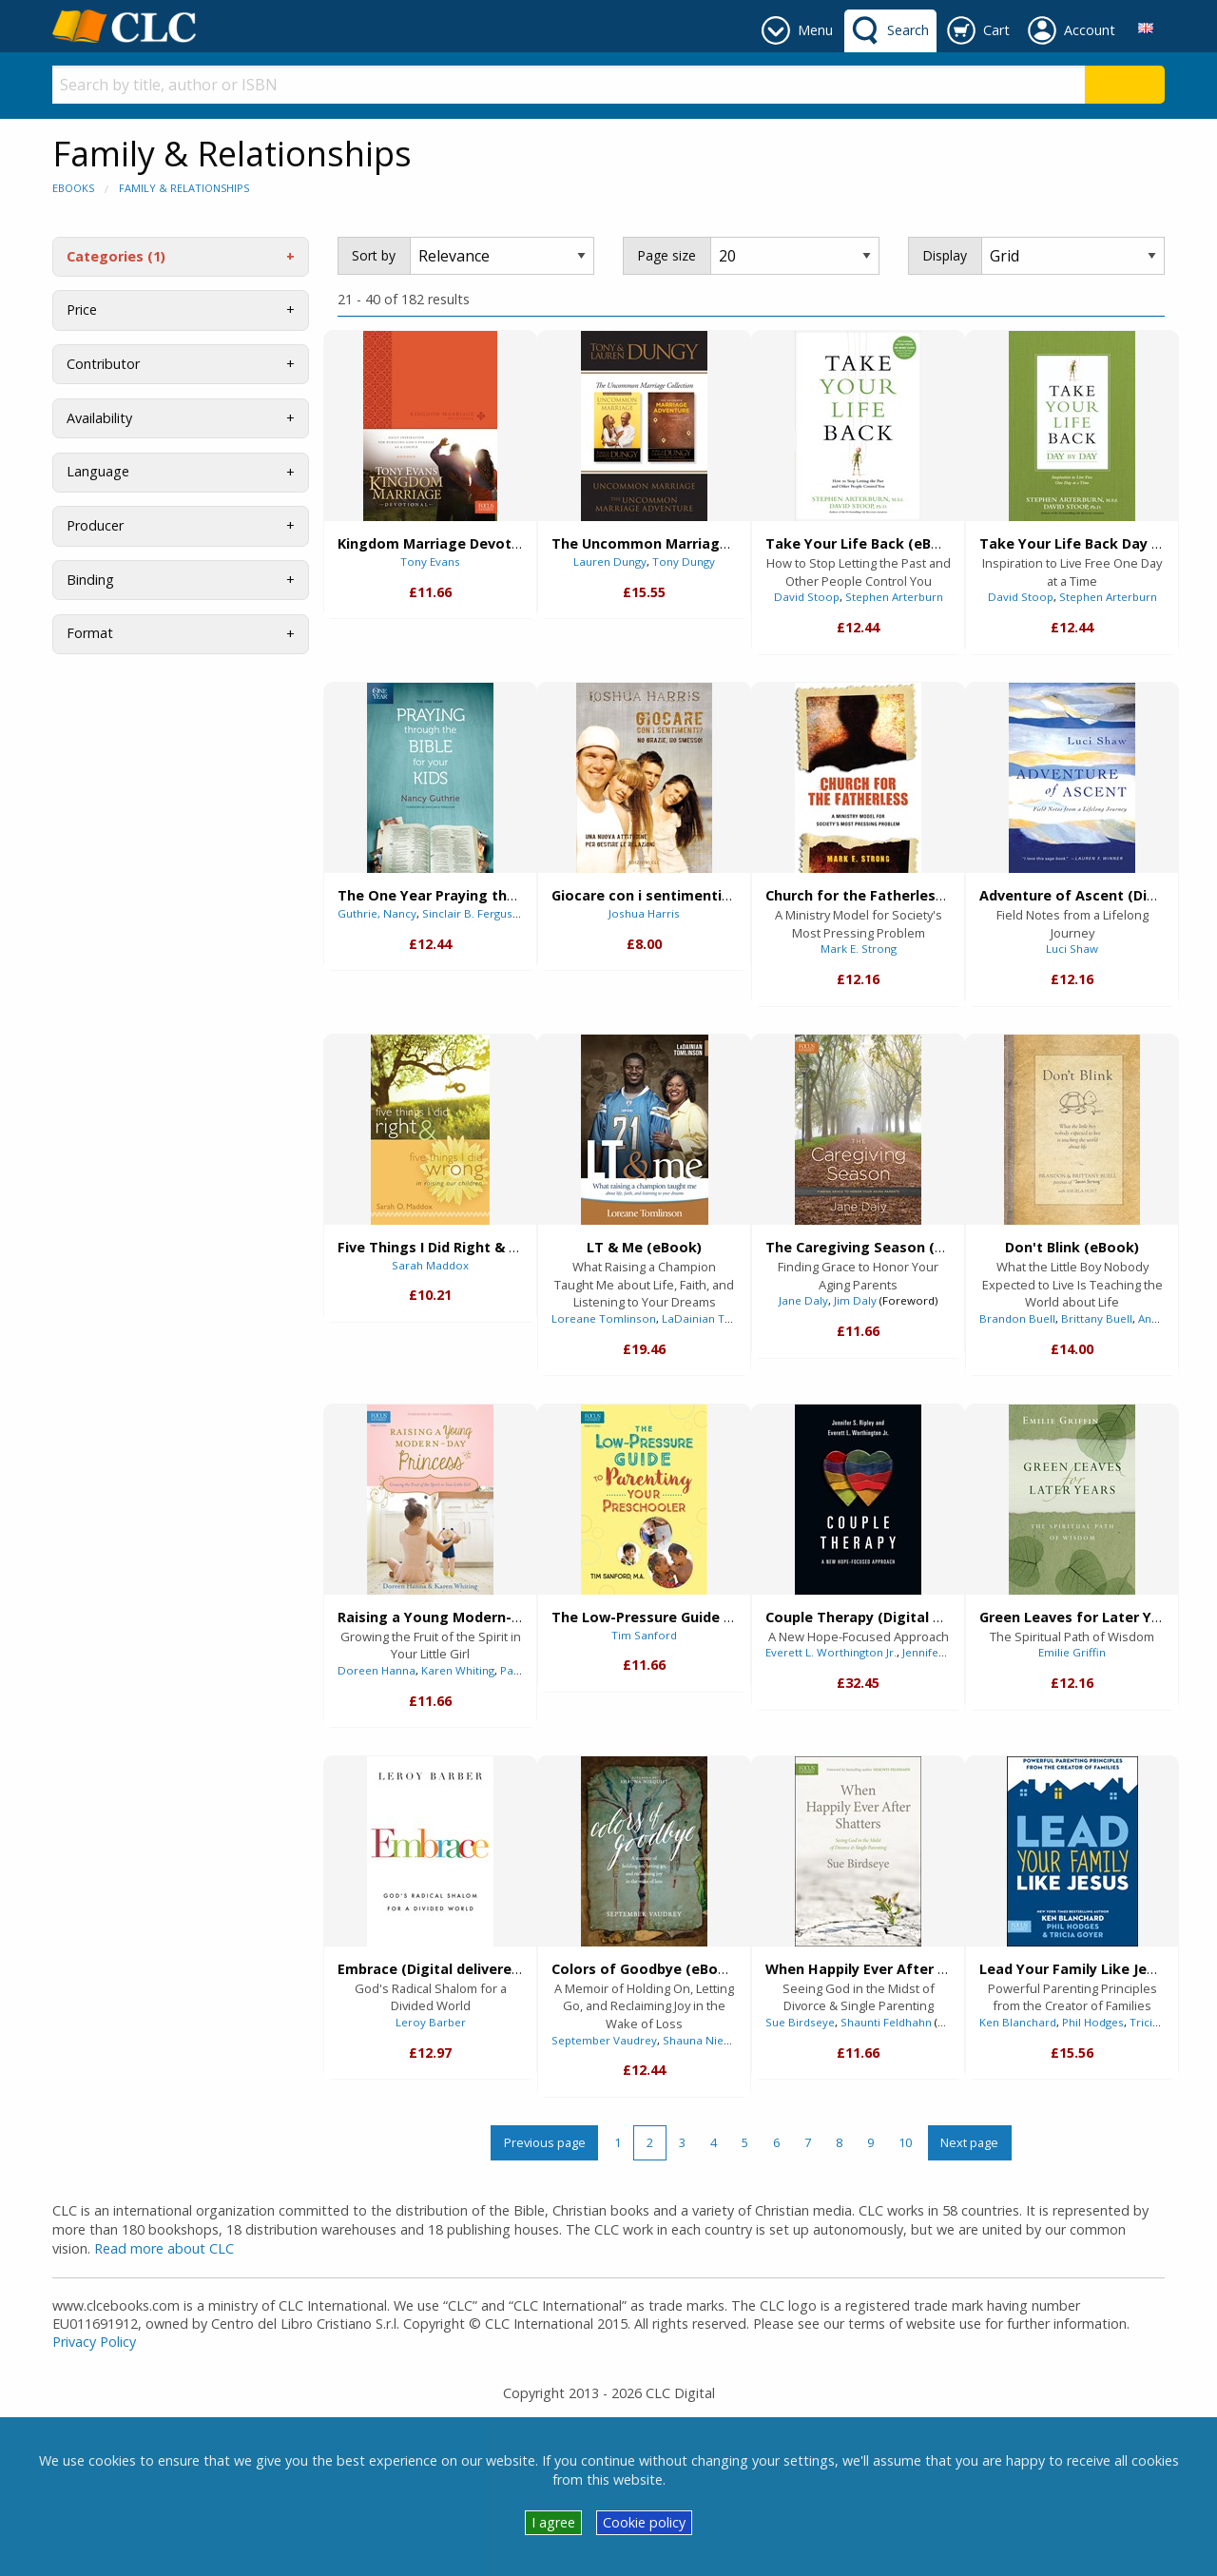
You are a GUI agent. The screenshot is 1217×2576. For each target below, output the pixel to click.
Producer (95, 525)
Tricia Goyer (1162, 2022)
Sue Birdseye (800, 2022)
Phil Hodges (1093, 2022)
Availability (99, 418)
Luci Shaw (1072, 948)
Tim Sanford (644, 1635)
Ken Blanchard (1017, 2022)
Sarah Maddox (430, 1265)
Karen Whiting (457, 1670)
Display (944, 255)
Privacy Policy (94, 2342)
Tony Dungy (683, 561)
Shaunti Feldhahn (886, 2022)
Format (90, 633)
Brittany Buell (1096, 1318)
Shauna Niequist (706, 2040)
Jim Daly (855, 1300)
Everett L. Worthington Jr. (831, 1652)
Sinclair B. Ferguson (474, 913)
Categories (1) (116, 256)
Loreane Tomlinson (603, 1318)
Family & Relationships (184, 188)
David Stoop (807, 597)
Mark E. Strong (859, 948)
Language (98, 471)
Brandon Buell (1017, 1318)
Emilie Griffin (1072, 1652)
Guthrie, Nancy (377, 913)
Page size (666, 255)
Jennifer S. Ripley (946, 1652)
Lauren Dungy (610, 561)
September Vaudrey (604, 2040)
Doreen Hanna (376, 1670)
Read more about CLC (164, 2248)
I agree (553, 2522)
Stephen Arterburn (894, 597)
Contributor (103, 364)
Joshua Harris (644, 913)
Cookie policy (644, 2522)
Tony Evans (430, 561)
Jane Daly (803, 1300)
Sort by (374, 255)
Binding (90, 580)
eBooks (73, 188)
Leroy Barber (431, 2022)
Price (82, 309)
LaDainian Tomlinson (718, 1318)
